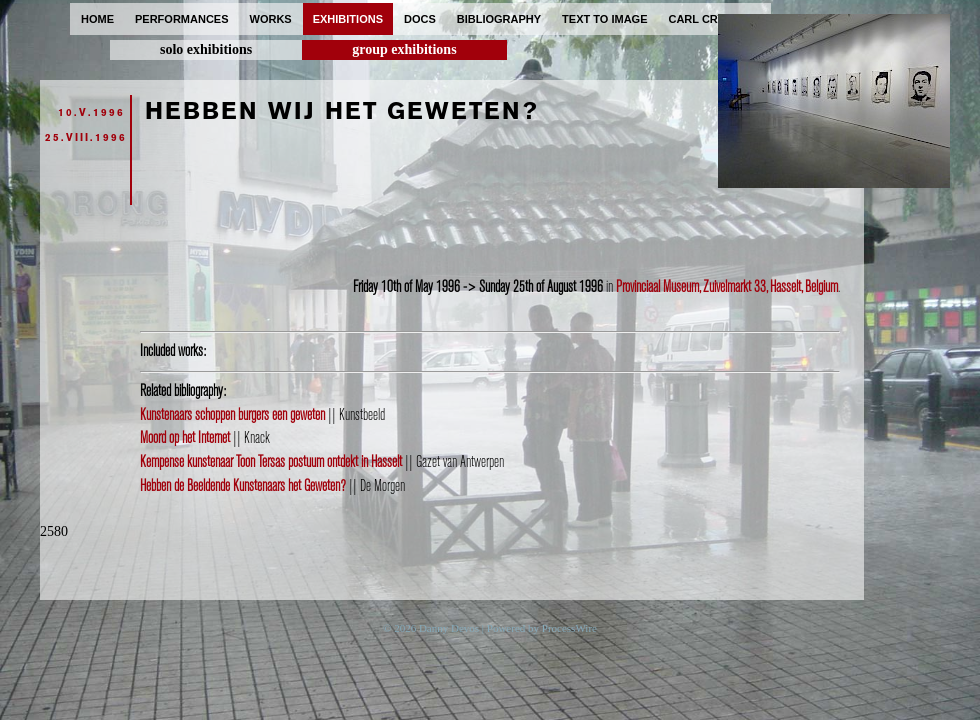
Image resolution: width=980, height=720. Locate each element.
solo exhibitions (206, 49)
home (97, 19)
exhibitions (348, 19)
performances (182, 19)
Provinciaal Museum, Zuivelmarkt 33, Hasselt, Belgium (727, 287)
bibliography (499, 19)
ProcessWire (569, 628)
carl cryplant (714, 19)
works (271, 19)
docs (420, 19)
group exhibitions (404, 49)
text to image (604, 19)
